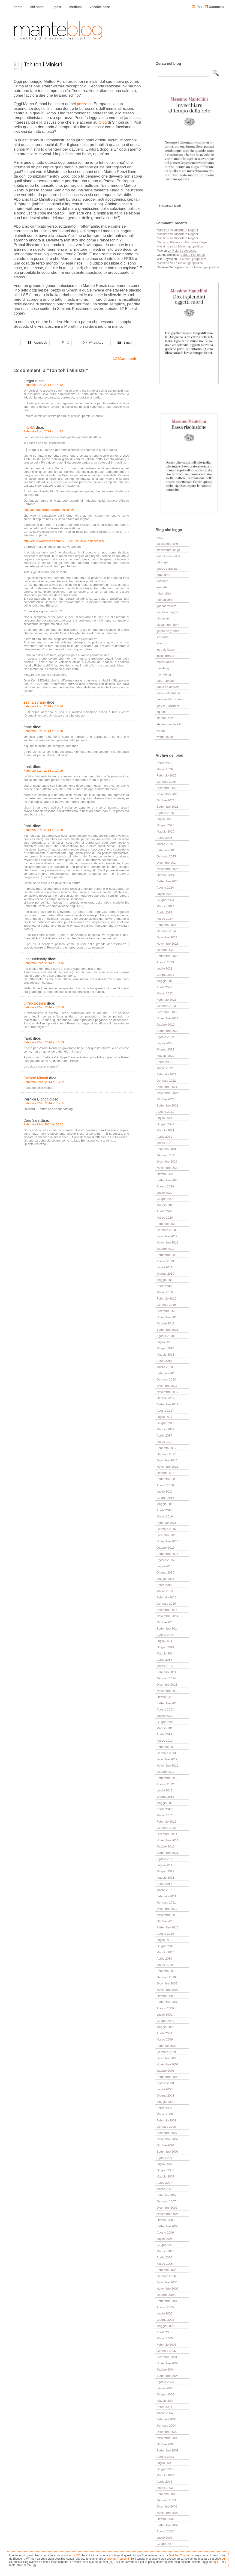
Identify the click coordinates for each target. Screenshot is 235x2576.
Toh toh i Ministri (43, 65)
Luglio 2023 (164, 968)
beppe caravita (167, 568)
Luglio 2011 (164, 1865)
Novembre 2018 (167, 1317)
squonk (161, 712)
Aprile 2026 (164, 763)
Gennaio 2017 (166, 1454)
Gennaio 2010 (166, 1977)
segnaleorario (35, 702)
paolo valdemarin (168, 693)
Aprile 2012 (164, 1809)
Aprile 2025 (164, 837)
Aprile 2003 (164, 2481)
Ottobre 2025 (166, 800)
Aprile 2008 (164, 2108)
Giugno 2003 (165, 2469)
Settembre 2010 (167, 1927)
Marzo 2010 (165, 1964)
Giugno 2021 (165, 1124)
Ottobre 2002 (166, 2519)
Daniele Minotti (36, 1078)
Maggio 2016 (165, 1504)
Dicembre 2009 (167, 1983)
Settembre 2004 (167, 2375)
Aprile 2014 (164, 1659)
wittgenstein (165, 736)
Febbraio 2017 (166, 1448)
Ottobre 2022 (166, 1024)
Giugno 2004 (165, 2394)
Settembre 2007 (167, 2151)
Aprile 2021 (164, 1136)
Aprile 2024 (164, 912)
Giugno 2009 (165, 2021)
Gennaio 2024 (166, 931)
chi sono (37, 7)
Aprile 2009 (164, 2033)
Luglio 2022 (164, 1043)
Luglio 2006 (164, 2238)
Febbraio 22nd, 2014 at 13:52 (44, 1082)
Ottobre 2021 (166, 1099)
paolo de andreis (168, 687)
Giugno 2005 (165, 2319)
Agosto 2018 (165, 1336)
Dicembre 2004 (167, 2357)
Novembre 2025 (167, 794)
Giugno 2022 (165, 1049)
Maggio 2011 (165, 1877)
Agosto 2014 (165, 1634)
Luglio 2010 (164, 1940)
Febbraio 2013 (166, 1747)
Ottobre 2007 (166, 2145)
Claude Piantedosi (193, 254)
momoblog (164, 674)
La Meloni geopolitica (188, 246)
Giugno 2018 (165, 1348)
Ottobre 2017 (166, 1398)
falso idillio (164, 593)
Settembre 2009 (167, 2002)
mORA (29, 427)
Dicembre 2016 (167, 1460)
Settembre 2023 (167, 956)
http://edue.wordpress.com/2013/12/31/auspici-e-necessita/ (64, 541)
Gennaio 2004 (166, 2425)
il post (56, 7)
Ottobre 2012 (166, 1771)
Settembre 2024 (167, 881)
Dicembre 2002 (167, 2506)
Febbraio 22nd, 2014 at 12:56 (44, 1007)
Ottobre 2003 (166, 2444)
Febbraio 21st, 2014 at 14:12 (43, 385)
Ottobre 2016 (166, 1473)
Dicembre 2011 (167, 1834)
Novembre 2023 (167, 943)
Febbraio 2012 (166, 1821)
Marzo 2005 (165, 2338)
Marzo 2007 (165, 2189)
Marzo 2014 (165, 1666)
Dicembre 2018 (167, 1311)
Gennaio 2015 (166, 1603)
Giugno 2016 (165, 1497)
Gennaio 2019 (166, 1304)
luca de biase (166, 649)
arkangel (162, 562)
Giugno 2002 (165, 2544)
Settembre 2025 (167, 806)
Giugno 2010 (165, 1946)
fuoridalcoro (165, 599)
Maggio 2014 (165, 1653)
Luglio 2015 (164, 1566)
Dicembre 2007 (167, 2133)
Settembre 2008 (167, 2077)
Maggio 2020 (165, 1205)
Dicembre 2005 (167, 2282)
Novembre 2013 (167, 1691)
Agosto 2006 (165, 2232)
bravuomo (163, 575)
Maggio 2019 (165, 1280)
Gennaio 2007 (166, 2201)
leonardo (163, 637)
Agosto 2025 (165, 813)
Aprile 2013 (164, 1734)
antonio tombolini (168, 556)
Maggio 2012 (165, 1803)
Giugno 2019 (165, 1273)
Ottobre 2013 (166, 1697)
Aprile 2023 (164, 987)
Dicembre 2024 (167, 862)
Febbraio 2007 (166, 2195)
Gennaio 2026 (166, 781)
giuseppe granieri (168, 631)
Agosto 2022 (165, 1037)
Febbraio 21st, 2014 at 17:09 (43, 770)
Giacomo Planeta (168, 242)
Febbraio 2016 (166, 1522)
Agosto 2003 (165, 2456)
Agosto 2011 (165, 1859)
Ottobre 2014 (166, 1622)
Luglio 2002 (164, 2537)
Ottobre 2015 (166, 1547)
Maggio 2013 (165, 1728)
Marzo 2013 (165, 1740)
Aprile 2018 (164, 1360)
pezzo (82, 104)
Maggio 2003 (165, 2475)
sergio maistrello (168, 705)
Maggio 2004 (165, 2400)
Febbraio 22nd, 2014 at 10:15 (44, 963)
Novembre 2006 (167, 2214)
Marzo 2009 (165, 2039)
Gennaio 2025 (166, 856)
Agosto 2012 (165, 1784)
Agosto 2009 (165, 2008)
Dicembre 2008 (167, 2058)
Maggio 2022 (165, 1055)
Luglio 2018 (164, 1342)
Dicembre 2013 (167, 1684)
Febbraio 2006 (166, 2270)
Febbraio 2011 (166, 1896)
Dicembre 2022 (167, 1012)
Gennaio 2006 (166, 2276)
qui (224, 2558)
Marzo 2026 (165, 769)
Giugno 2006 (165, 2245)
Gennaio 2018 (166, 1379)
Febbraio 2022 (166, 1074)
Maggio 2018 (165, 1354)
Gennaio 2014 (166, 1678)
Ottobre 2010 (166, 1921)
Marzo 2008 (165, 2114)
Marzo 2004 (165, 2413)
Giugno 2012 (165, 1796)
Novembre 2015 (167, 1541)
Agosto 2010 (165, 1933)
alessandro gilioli (168, 543)
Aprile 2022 (164, 1062)
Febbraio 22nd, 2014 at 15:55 (44, 1103)
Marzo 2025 (165, 844)
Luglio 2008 (164, 2089)
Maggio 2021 (165, 1130)
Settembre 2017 (167, 1404)
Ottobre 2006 (166, 2220)
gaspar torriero (167, 606)
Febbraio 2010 (166, 1971)
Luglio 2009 (164, 2014)
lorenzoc (162, 643)
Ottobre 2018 (166, 1323)
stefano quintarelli (169, 724)
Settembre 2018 (167, 1329)
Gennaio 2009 (166, 2052)
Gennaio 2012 (166, 1827)
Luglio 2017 (164, 1417)
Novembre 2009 (167, 1989)
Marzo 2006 (165, 2263)
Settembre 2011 (167, 1852)
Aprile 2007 (164, 2182)
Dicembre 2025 (167, 788)
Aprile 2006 (164, 2257)
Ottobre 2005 (166, 2294)
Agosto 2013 (165, 1709)
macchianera (165, 662)
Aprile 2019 (164, 1286)
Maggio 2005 (165, 2326)
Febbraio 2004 (166, 2419)
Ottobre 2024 (166, 875)
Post (199, 6)
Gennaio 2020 (166, 1230)
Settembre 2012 (167, 1778)
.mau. (160, 537)
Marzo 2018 (165, 1367)
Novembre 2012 (167, 1765)
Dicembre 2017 (167, 1385)
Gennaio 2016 (166, 1529)
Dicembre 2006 (167, 2207)
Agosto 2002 (165, 2531)
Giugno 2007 (165, 2170)
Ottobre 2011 (166, 1846)
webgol (161, 730)
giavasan (163, 618)
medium (75, 7)
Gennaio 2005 (166, 2351)
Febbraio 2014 (166, 1672)
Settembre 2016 (167, 1479)
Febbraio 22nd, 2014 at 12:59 (44, 1042)
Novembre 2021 (167, 1093)
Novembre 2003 (167, 2438)
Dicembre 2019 (167, 1236)
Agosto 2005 (165, 2307)
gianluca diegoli (167, 612)
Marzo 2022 (165, 1068)
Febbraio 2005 (166, 2344)
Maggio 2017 (165, 1429)
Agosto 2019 (165, 1261)
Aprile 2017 (164, 1435)
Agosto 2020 (165, 1186)
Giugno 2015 (165, 1572)
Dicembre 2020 (167, 1161)
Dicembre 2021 (167, 1087)
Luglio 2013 (164, 1715)
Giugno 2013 (165, 1722)
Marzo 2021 (165, 1143)
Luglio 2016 (164, 1491)
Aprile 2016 (164, 1510)
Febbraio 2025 (166, 850)
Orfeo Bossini (35, 1003)
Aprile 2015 (164, 1585)
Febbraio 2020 (166, 1224)
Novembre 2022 (167, 1018)
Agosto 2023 (165, 962)
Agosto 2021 (165, 1111)
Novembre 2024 (167, 869)
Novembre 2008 (167, 2064)
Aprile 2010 (164, 1958)
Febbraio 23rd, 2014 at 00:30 (43, 1124)
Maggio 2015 (165, 1578)
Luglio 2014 (164, 1641)
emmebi (162, 587)
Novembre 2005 (167, 2288)
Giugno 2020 (165, 1199)
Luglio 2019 (164, 1267)
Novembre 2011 (167, 1840)
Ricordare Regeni (186, 230)
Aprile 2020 (164, 1211)
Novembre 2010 (167, 1915)
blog (103, 122)
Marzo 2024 (165, 918)
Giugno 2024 (165, 900)
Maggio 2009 (165, 2027)
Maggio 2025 (165, 831)
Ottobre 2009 (166, 1996)
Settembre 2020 (167, 1180)
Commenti (217, 6)
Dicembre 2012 (167, 1759)
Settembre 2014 (167, 1628)
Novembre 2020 (167, 1167)
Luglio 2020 (164, 1192)
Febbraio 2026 (166, 775)
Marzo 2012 (165, 1815)
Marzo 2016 (165, 1516)
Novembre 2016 (167, 1466)
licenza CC (73, 2555)
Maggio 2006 (165, 2251)
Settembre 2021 (167, 1105)
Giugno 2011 (165, 1871)
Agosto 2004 (165, 2382)
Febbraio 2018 (166, 1373)
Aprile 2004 (164, 2407)
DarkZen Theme (179, 2555)
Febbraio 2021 (166, 1149)
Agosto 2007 (165, 2158)
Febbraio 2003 (166, 2494)
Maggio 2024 (165, 906)
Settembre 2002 (167, 2525)
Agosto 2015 (165, 1560)
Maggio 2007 (165, 2176)
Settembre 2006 (167, 2226)
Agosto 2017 (165, 1410)
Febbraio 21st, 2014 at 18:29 (43, 830)
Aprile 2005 (164, 2332)
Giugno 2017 (165, 1423)
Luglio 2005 (164, 2313)
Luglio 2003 (164, 2463)
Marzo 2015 (165, 1591)
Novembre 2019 (167, 1242)
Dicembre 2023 (167, 937)
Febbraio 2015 (166, 1597)
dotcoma (162, 581)
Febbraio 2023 (166, 999)
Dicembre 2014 (167, 1610)
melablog (163, 668)
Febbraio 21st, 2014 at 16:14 (43, 706)
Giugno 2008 (165, 2095)
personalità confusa (170, 699)
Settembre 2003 (167, 2450)
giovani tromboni (168, 624)
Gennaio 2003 (166, 2500)
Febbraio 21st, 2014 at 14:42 (43, 431)
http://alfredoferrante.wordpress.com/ (49, 510)
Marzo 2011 (165, 1890)
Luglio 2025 (164, 819)
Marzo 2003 (165, 2488)
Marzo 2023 (165, 993)
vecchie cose (100, 7)
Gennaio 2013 (166, 1753)
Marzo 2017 (165, 1441)
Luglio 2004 (164, 2388)
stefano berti (165, 718)
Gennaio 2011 (166, 1902)
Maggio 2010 (165, 1952)
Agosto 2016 (165, 1485)
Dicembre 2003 (167, 2431)
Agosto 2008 (165, 2083)
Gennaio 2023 (166, 1006)
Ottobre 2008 (166, 2070)
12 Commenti (124, 358)
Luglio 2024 (164, 893)
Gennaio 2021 (166, 1155)
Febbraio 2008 (166, 2120)
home (18, 7)
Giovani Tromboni (118, 2558)
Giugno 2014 (165, 1647)
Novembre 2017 (167, 1392)
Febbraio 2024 (166, 925)
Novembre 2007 (167, 2139)
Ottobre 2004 (166, 2369)
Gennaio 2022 (166, 1080)
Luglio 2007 (164, 2164)
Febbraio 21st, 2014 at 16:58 (43, 731)
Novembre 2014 (167, 1616)
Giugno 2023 (165, 974)
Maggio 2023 (165, 981)
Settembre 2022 (167, 1030)
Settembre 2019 (167, 1255)
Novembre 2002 (167, 2512)
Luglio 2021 (164, 1118)
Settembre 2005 (167, 2301)
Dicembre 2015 (167, 1535)
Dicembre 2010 (167, 1908)
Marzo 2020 (165, 1217)
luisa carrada (165, 655)
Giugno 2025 (165, 825)
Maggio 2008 (165, 2101)
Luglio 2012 (164, 1790)
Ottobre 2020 (166, 1174)
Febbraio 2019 (166, 1298)
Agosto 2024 (165, 887)
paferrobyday (166, 680)
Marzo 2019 (165, 1292)
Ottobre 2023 (166, 950)
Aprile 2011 (164, 1884)
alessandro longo (168, 550)
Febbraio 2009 (166, 2045)
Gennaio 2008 (166, 2126)
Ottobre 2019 (166, 1248)
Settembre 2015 (167, 1554)
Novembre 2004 (167, 2363)
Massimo (163, 230)
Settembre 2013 (167, 1703)
